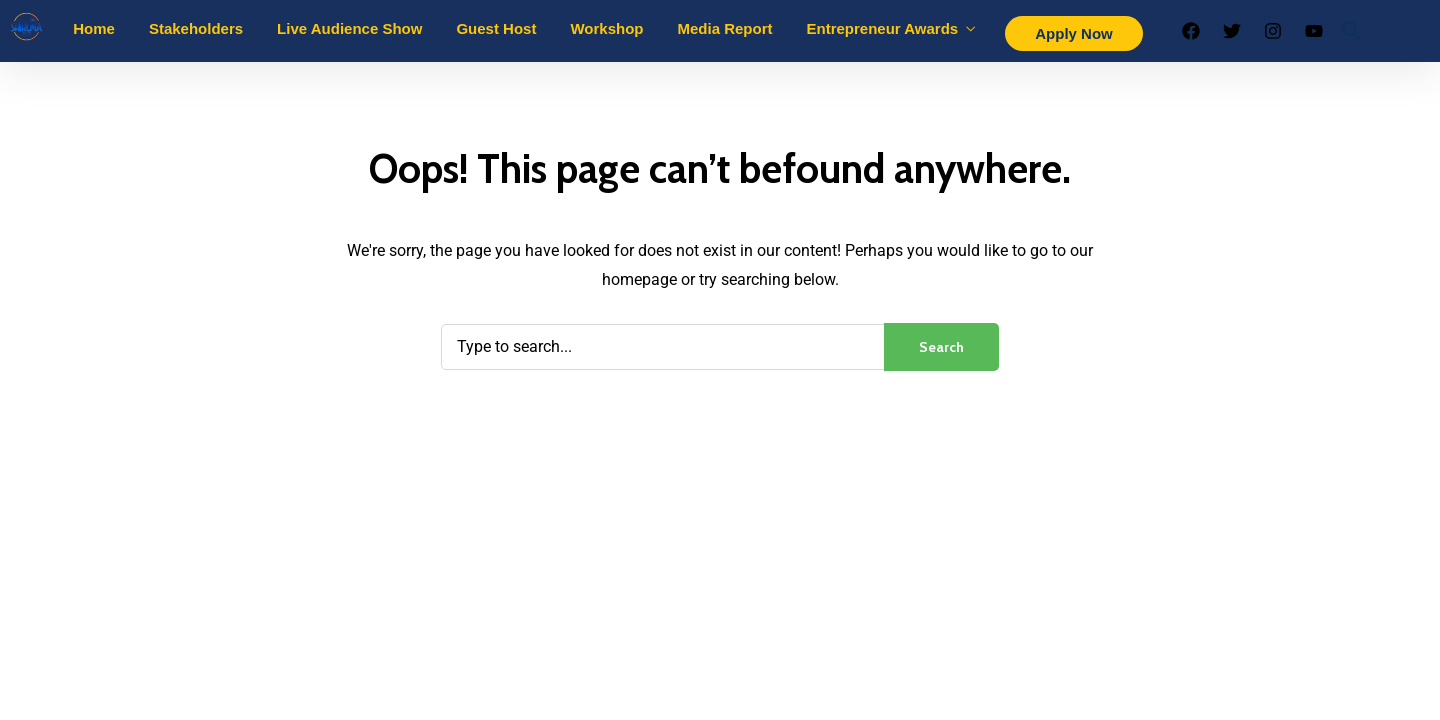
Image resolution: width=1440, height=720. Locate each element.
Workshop (606, 28)
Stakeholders (196, 28)
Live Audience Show (349, 28)
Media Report (724, 28)
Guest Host (496, 28)
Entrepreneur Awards (883, 28)
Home (94, 28)
